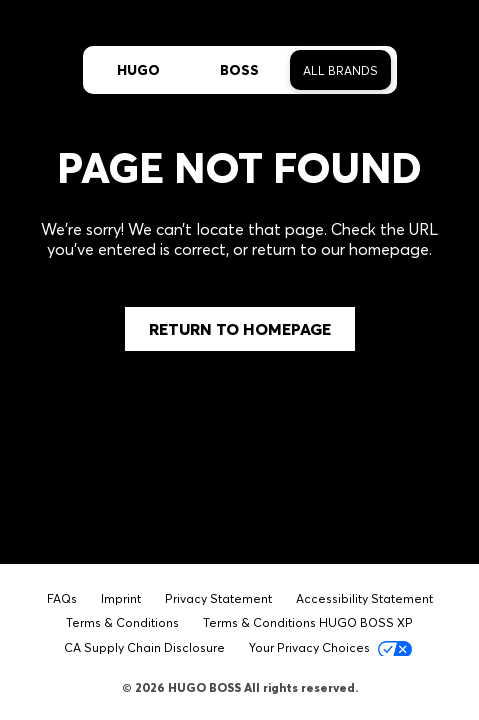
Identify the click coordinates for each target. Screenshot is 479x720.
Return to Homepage (240, 329)
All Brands (340, 70)
